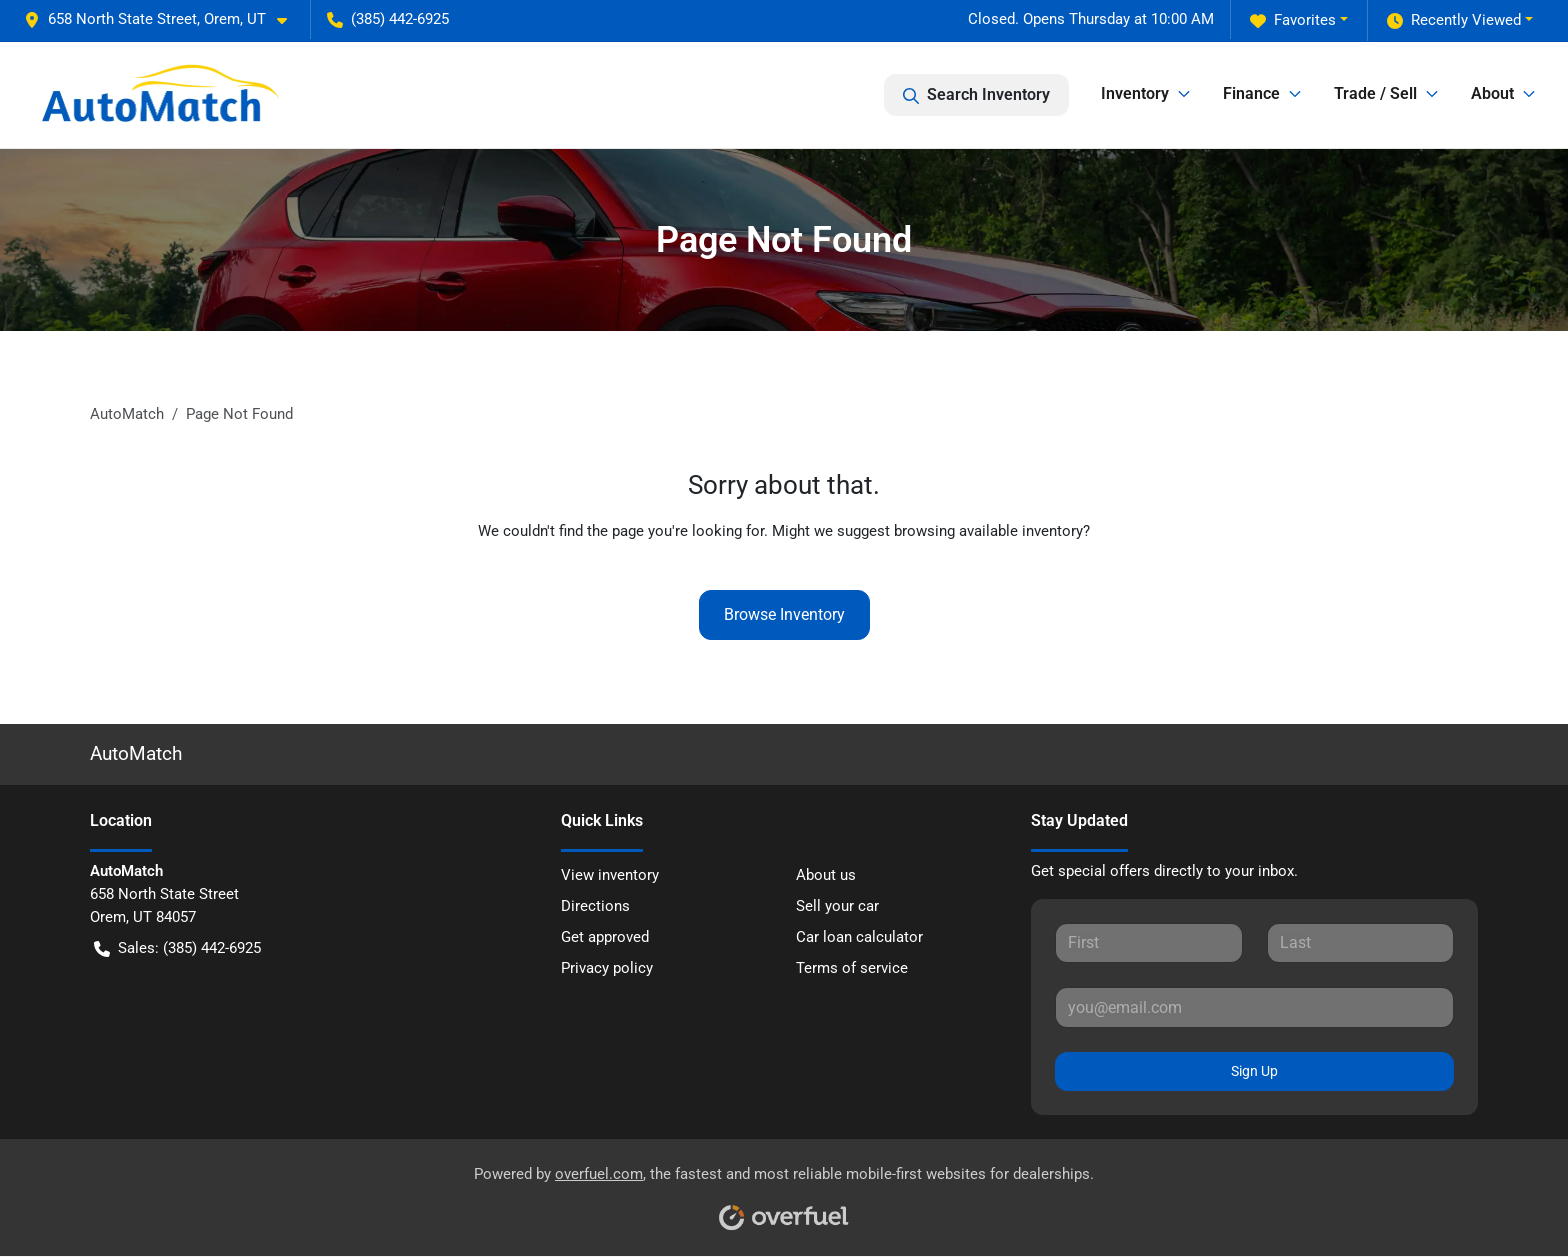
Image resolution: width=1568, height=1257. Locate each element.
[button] (163, 19)
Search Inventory (976, 95)
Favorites (1293, 20)
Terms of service (852, 968)
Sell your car (837, 906)
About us (826, 875)
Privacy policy (607, 968)
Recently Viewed (1454, 20)
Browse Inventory (784, 614)
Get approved (605, 937)
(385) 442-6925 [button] (388, 19)
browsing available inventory (988, 531)
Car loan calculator (859, 937)
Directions (595, 906)
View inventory (610, 875)
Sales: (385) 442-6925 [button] (177, 948)
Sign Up (1254, 1071)
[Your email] (1254, 1007)
